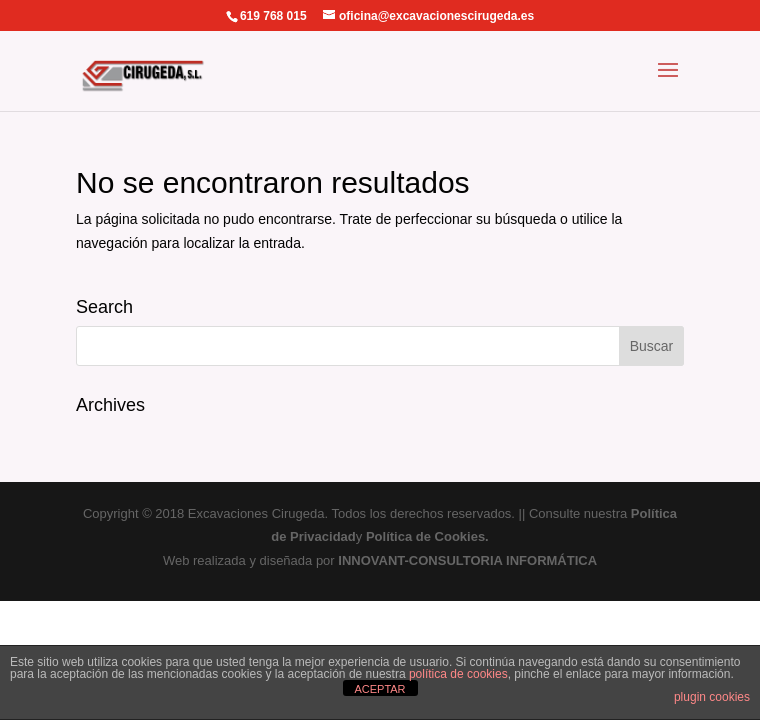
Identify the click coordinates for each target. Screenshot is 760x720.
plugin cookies (712, 697)
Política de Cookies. (427, 536)
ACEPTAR (379, 689)
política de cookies (458, 674)
